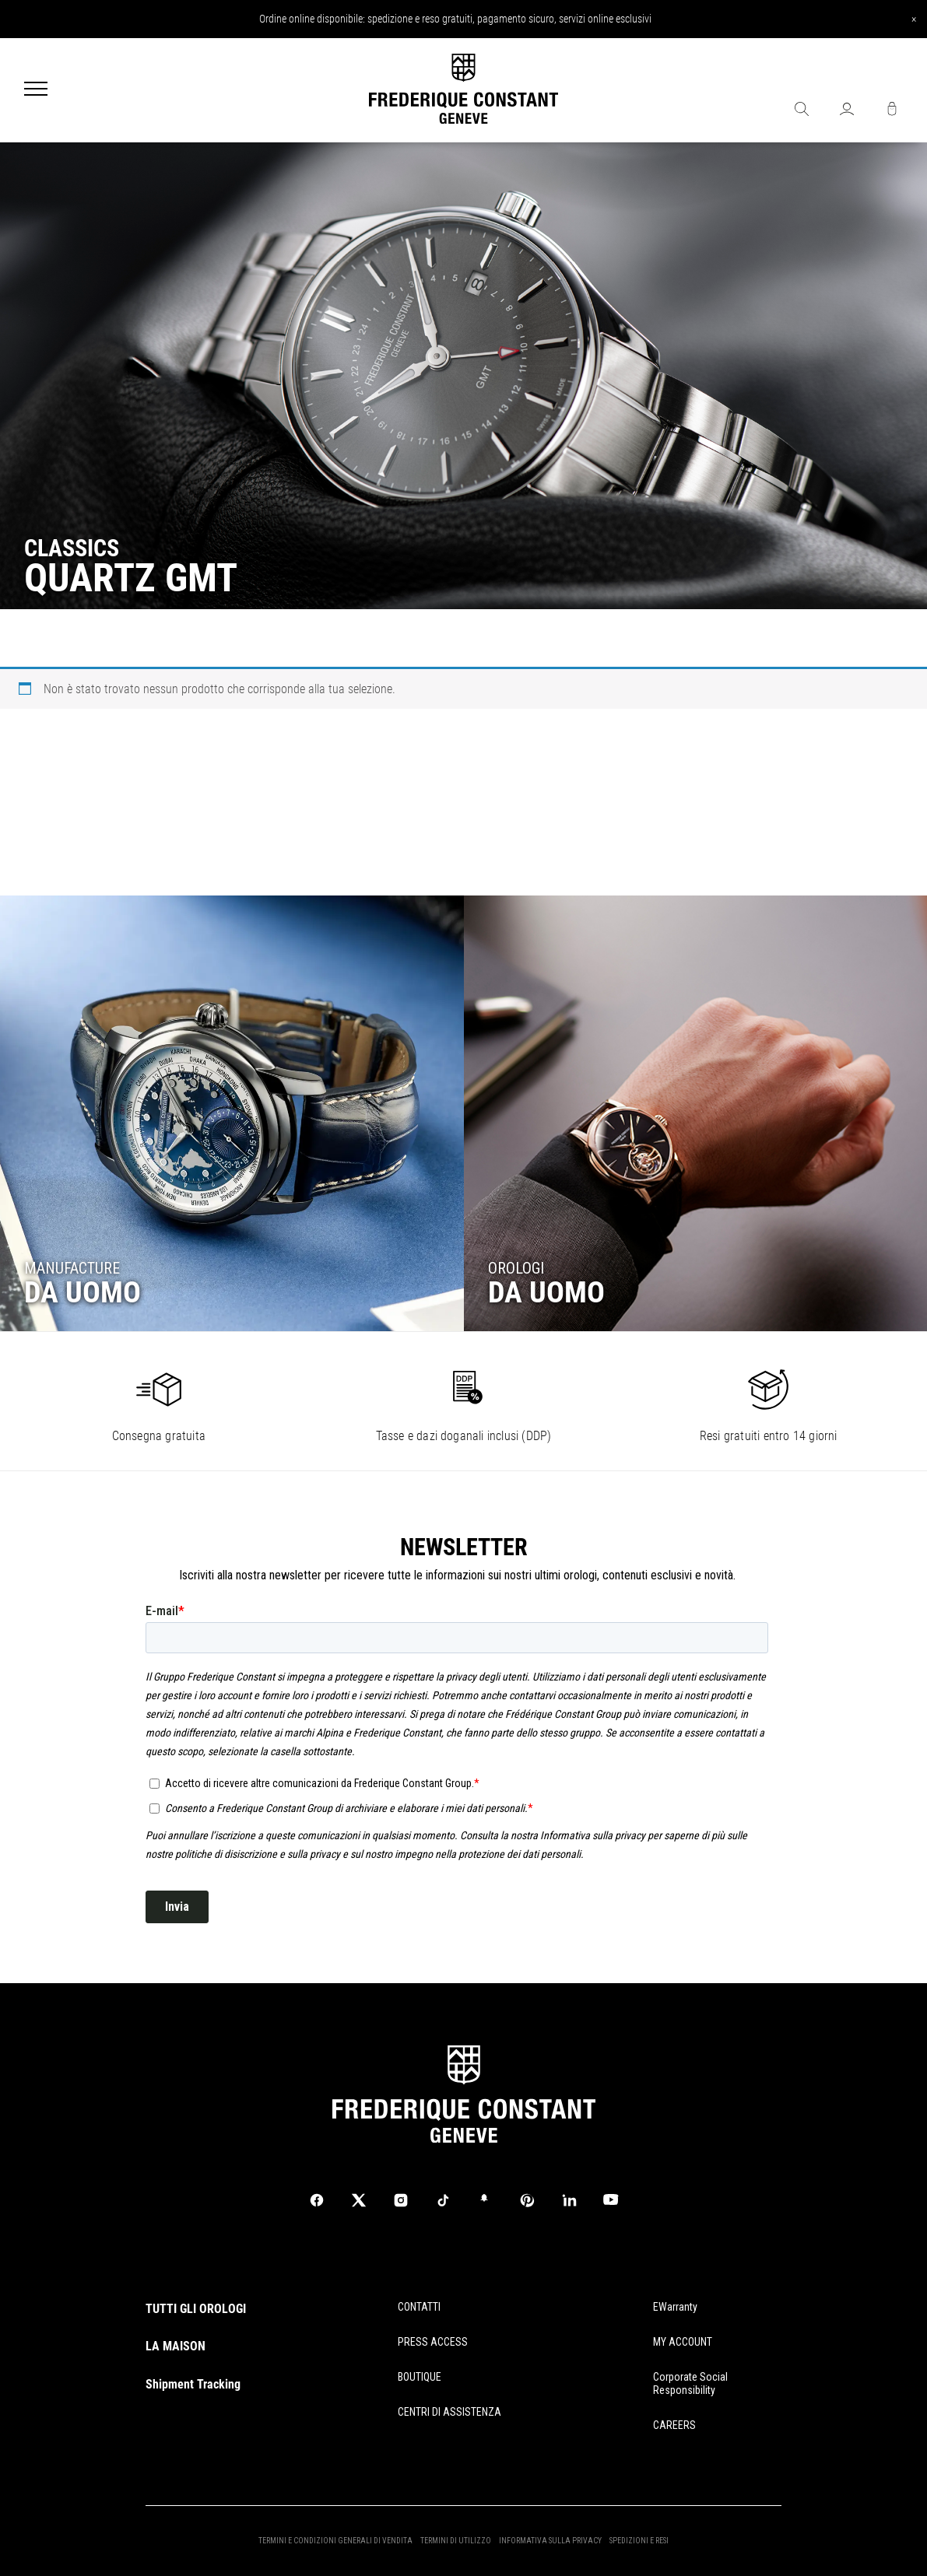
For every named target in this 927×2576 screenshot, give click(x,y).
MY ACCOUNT (682, 2342)
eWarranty (675, 2307)
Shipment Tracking (193, 2384)
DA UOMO (82, 1292)
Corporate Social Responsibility (690, 2383)
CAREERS (674, 2425)
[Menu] (35, 90)
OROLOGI (516, 1268)
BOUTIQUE (419, 2377)
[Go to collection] (232, 1113)
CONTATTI (419, 2307)
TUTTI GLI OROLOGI (196, 2308)
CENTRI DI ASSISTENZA (449, 2412)
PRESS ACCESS (433, 2342)
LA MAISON (175, 2346)
